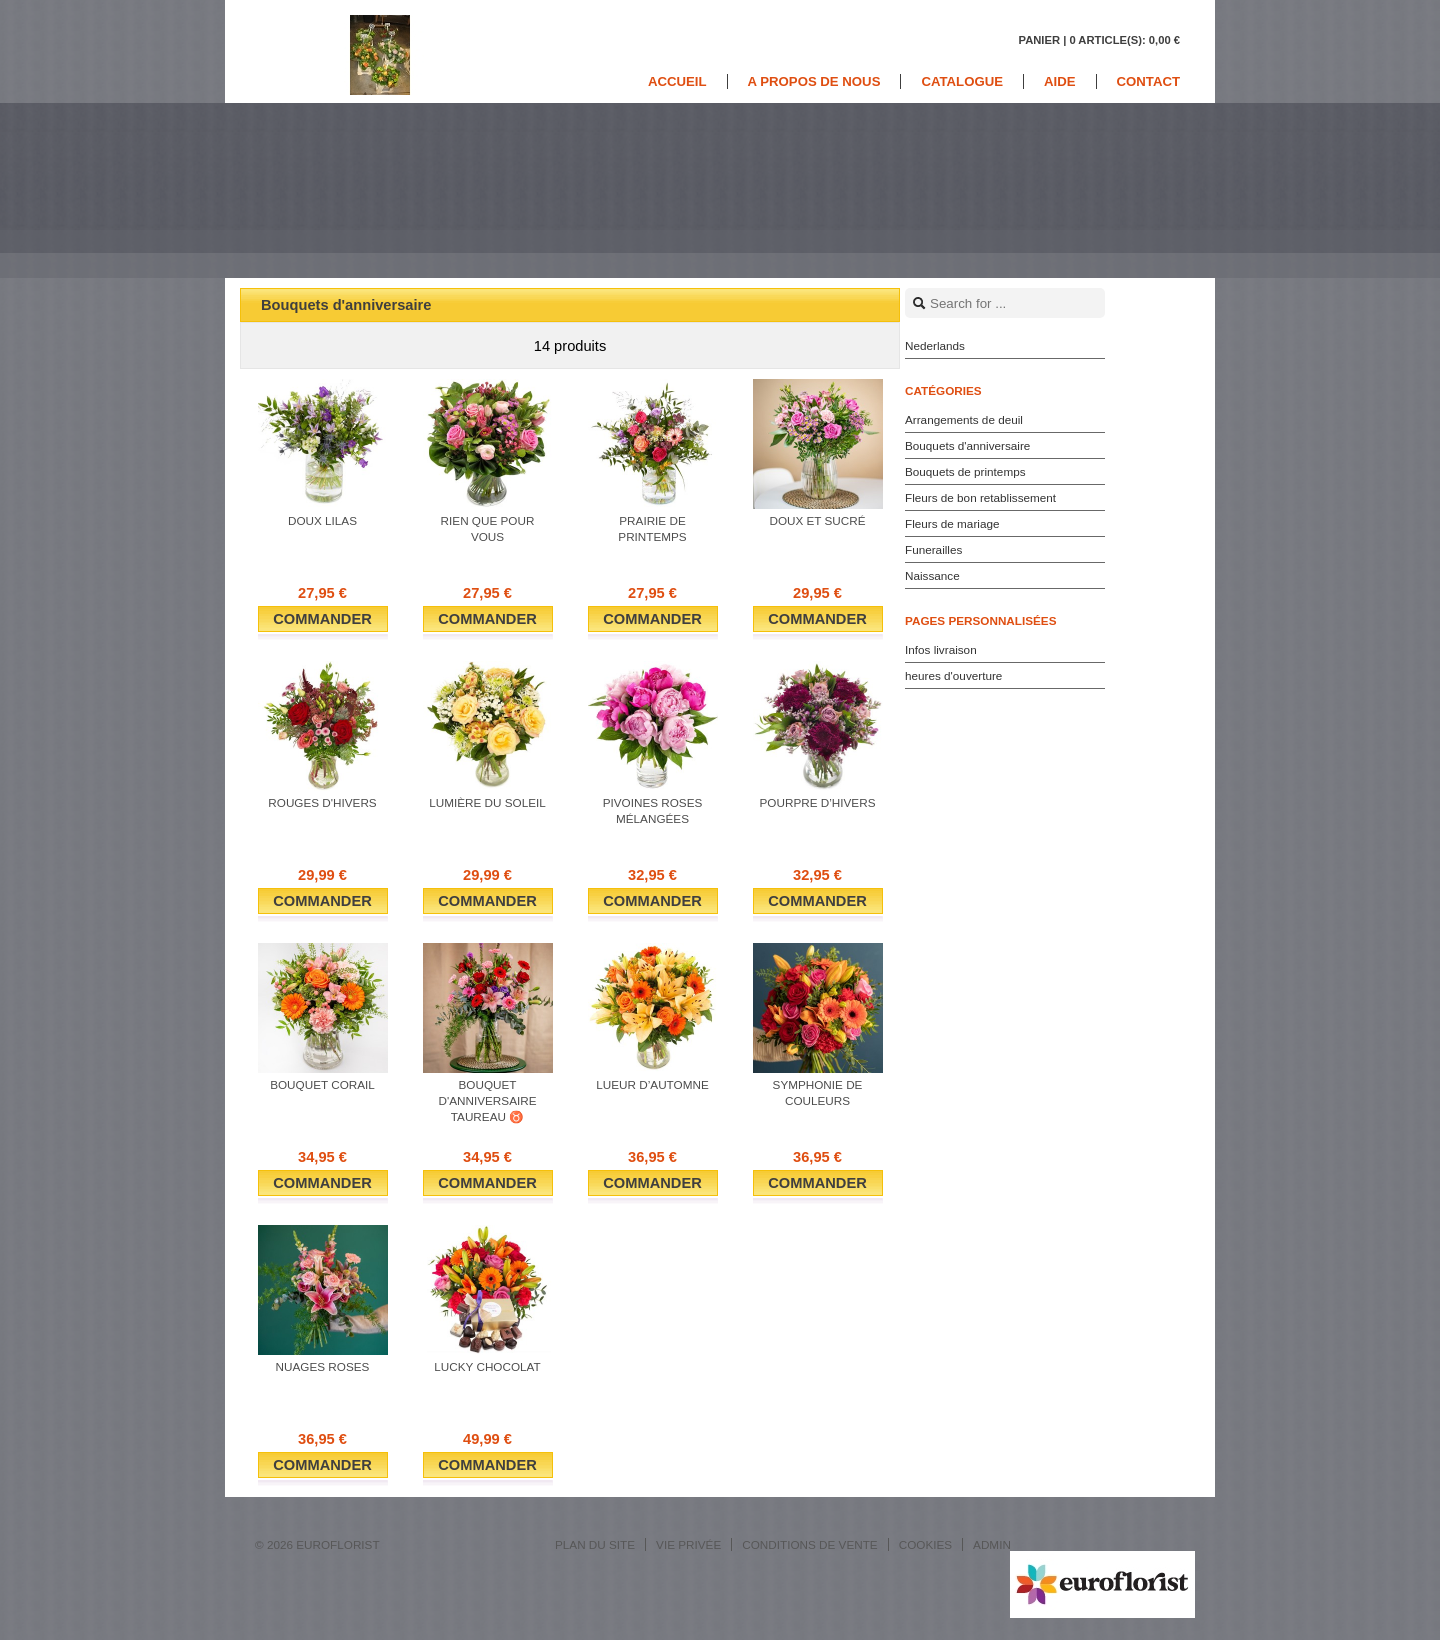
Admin (992, 1544)
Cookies (925, 1544)
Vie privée (688, 1544)
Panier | (1099, 40)
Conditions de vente (809, 1544)
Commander (322, 619)
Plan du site (595, 1544)
